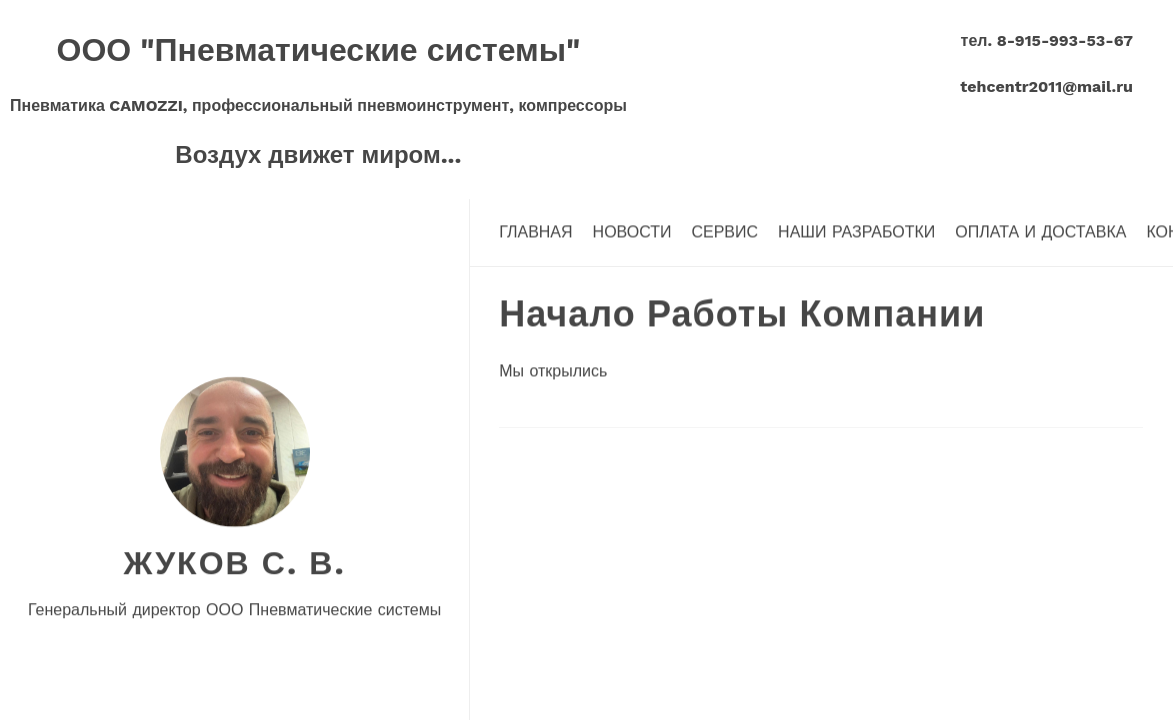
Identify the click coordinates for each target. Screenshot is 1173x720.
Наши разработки (856, 231)
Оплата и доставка (1040, 231)
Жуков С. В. (234, 562)
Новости (632, 231)
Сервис (724, 231)
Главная (535, 231)
